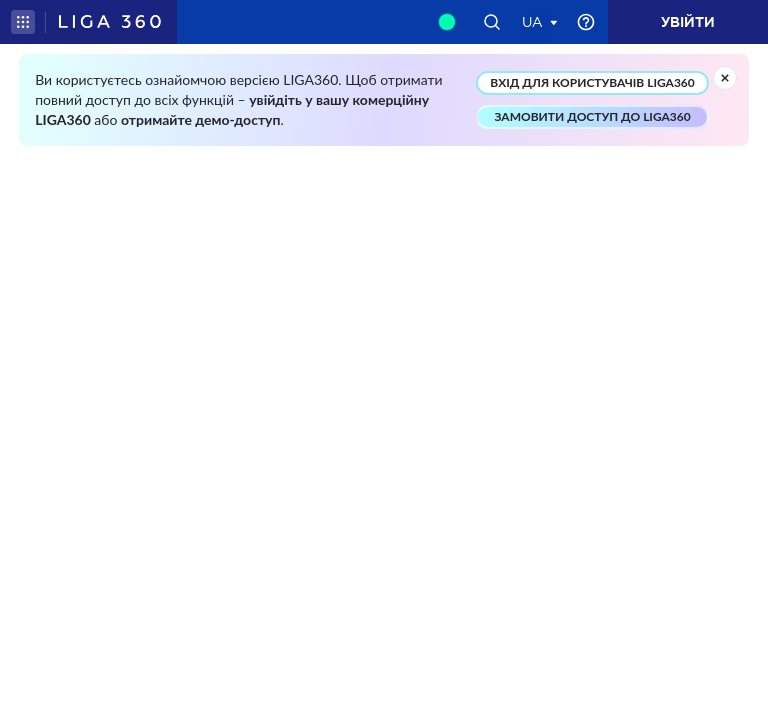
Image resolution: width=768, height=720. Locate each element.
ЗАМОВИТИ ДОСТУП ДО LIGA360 (592, 116)
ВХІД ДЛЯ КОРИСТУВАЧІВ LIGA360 (592, 82)
